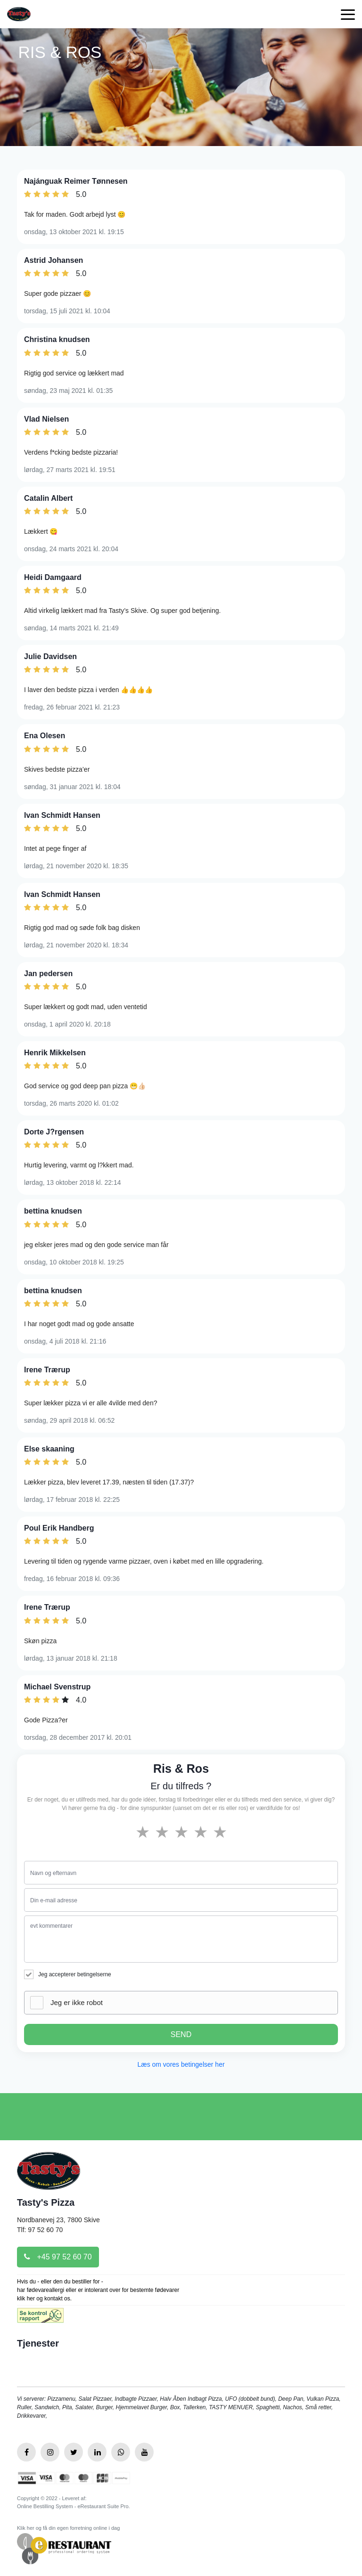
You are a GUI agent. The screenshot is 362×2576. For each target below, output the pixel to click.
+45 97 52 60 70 (58, 2257)
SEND (181, 2034)
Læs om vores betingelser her (180, 2064)
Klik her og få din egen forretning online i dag (68, 2528)
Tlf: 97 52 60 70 (40, 2230)
